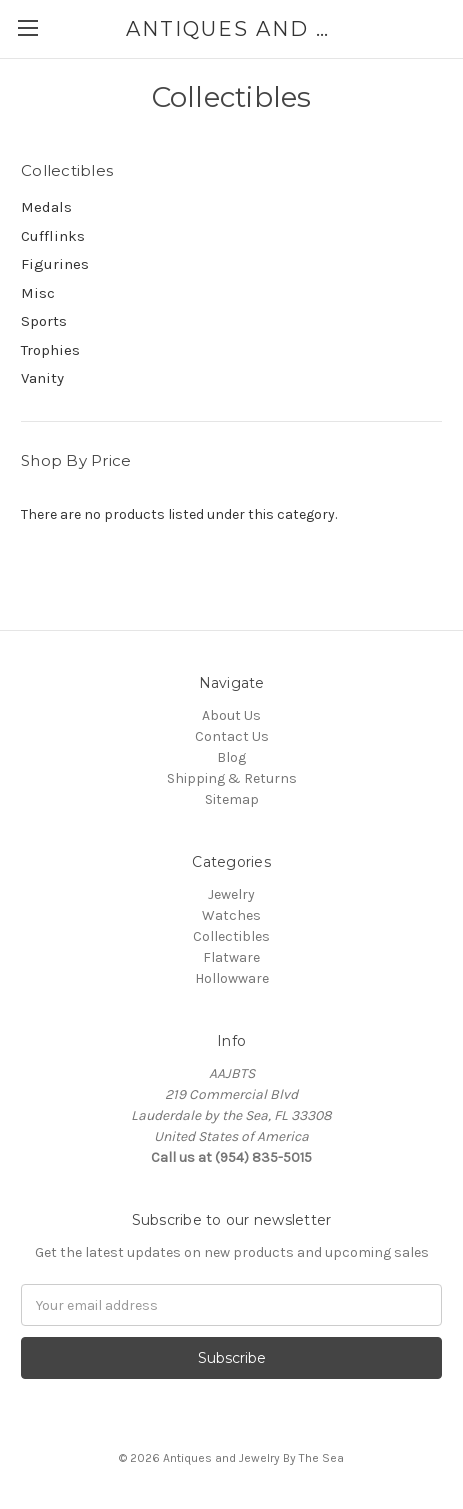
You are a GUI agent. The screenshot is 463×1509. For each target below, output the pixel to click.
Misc (38, 293)
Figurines (55, 264)
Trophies (50, 350)
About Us (231, 715)
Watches (231, 915)
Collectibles (231, 936)
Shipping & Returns (232, 778)
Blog (231, 757)
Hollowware (232, 978)
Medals (46, 207)
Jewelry (231, 894)
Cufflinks (53, 236)
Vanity (42, 378)
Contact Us (232, 736)
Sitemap (232, 799)
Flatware (231, 957)
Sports (44, 321)
